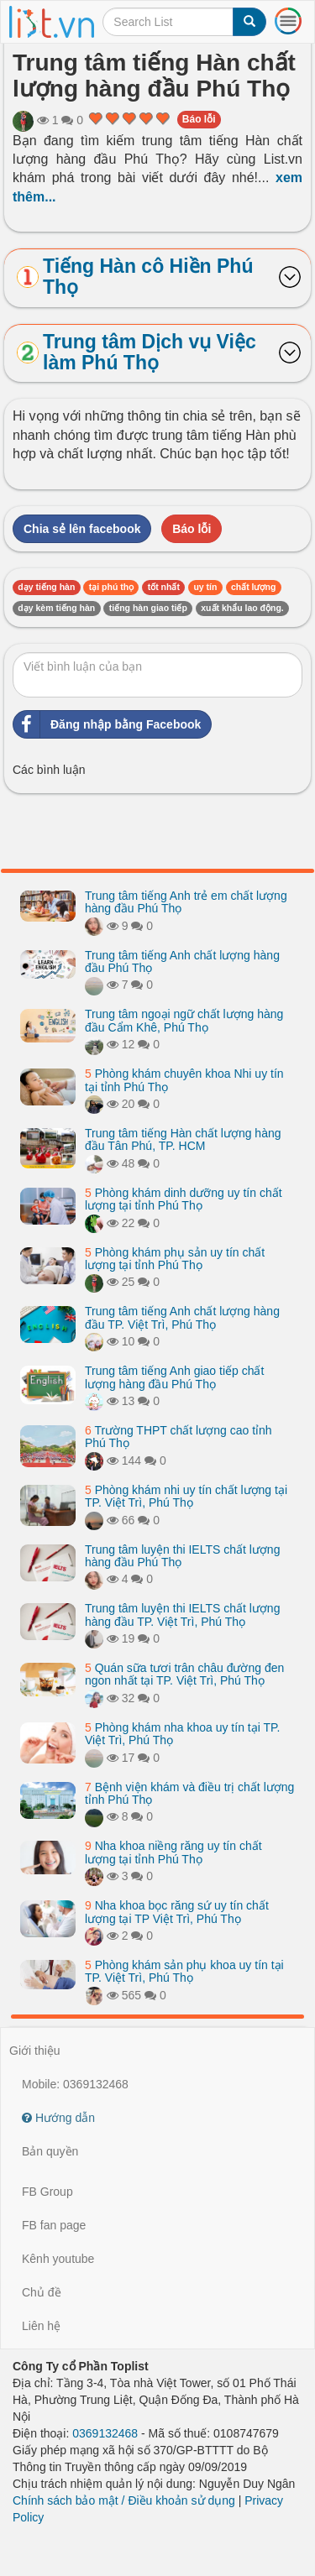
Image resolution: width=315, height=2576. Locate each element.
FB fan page (54, 2225)
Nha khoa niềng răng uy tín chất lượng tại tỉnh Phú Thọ (173, 1852)
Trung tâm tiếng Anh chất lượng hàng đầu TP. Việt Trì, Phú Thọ (182, 1317)
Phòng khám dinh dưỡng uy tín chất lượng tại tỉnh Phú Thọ (183, 1199)
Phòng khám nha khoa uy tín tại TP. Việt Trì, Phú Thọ (182, 1734)
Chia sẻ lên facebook (82, 529)
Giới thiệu (34, 2050)
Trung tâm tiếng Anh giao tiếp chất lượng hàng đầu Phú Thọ (174, 1377)
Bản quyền (50, 2151)
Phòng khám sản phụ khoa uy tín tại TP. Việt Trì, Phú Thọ (184, 1971)
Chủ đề (41, 2292)
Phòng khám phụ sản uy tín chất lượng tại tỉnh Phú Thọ (175, 1259)
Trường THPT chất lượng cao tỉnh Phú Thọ (178, 1437)
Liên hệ (41, 2326)
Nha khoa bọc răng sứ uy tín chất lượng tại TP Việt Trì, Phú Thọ (177, 1912)
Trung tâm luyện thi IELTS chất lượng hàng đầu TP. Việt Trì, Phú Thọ (182, 1615)
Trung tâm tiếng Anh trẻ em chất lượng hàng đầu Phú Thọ (186, 902)
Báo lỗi (199, 119)
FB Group (47, 2191)
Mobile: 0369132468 (75, 2084)
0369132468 (105, 2433)
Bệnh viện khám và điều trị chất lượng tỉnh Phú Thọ (189, 1793)
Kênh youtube (58, 2258)
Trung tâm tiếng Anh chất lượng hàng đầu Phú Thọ (182, 961)
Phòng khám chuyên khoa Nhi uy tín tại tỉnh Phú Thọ (184, 1080)
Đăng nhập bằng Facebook (107, 724)
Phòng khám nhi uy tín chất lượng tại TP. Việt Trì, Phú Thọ (186, 1496)
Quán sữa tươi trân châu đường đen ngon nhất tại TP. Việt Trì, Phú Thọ (184, 1674)
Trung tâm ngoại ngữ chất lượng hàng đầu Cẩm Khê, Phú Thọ (184, 1020)
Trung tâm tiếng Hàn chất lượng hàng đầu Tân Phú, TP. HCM (183, 1139)
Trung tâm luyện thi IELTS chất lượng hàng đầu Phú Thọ (182, 1556)
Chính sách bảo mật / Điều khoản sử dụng (124, 2500)
